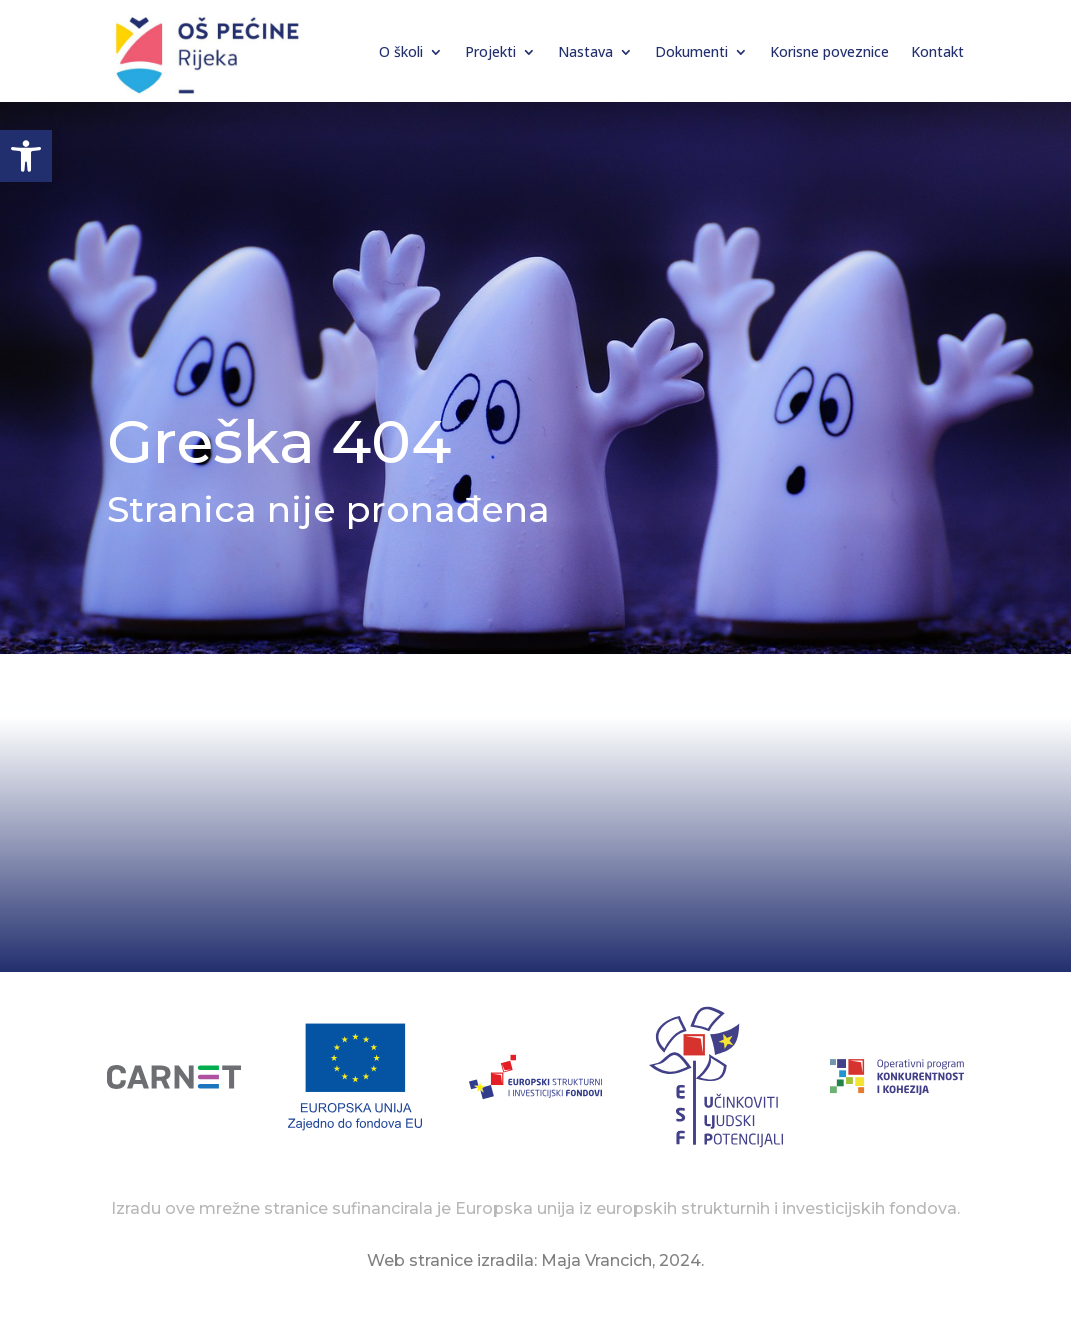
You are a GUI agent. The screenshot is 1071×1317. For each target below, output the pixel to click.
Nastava (585, 51)
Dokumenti (691, 51)
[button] (26, 156)
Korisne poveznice (829, 51)
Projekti (490, 51)
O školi (401, 51)
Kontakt (937, 51)
